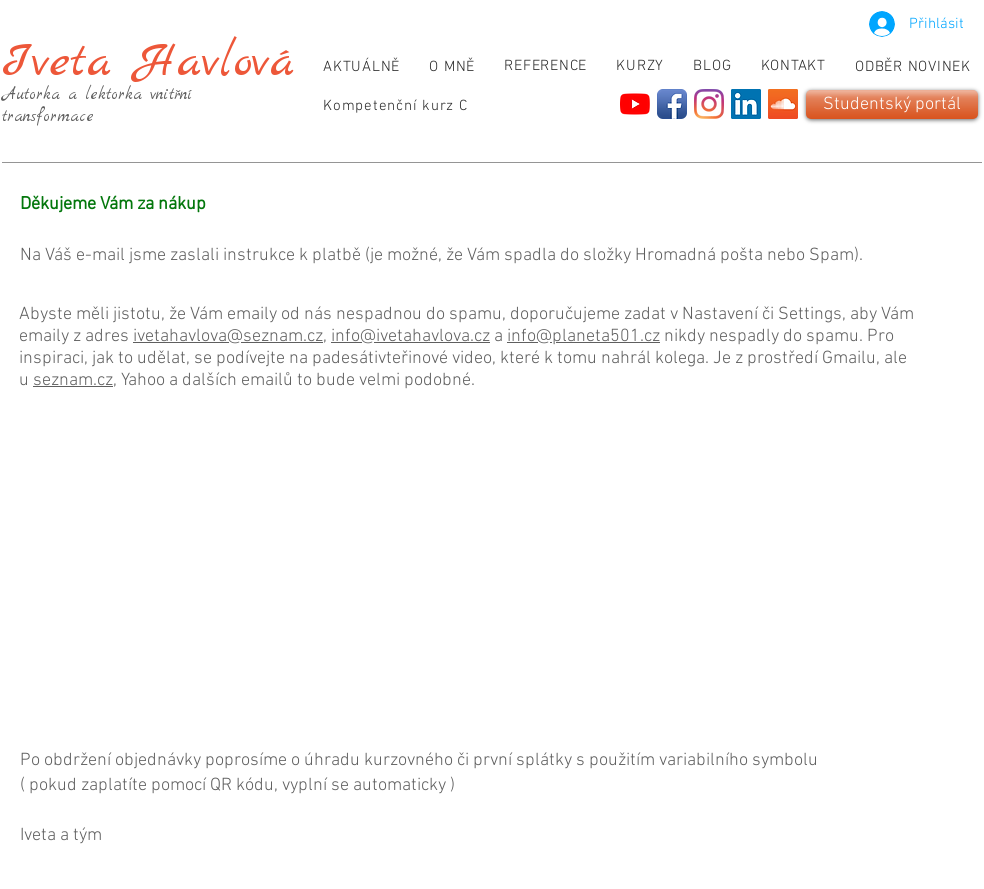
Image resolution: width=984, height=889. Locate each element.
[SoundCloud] (783, 104)
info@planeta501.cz (583, 336)
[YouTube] (635, 104)
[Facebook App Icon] (672, 104)
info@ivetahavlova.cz (410, 336)
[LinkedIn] (746, 104)
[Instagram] (709, 104)
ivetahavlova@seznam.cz (228, 336)
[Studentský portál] (892, 104)
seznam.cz (73, 380)
